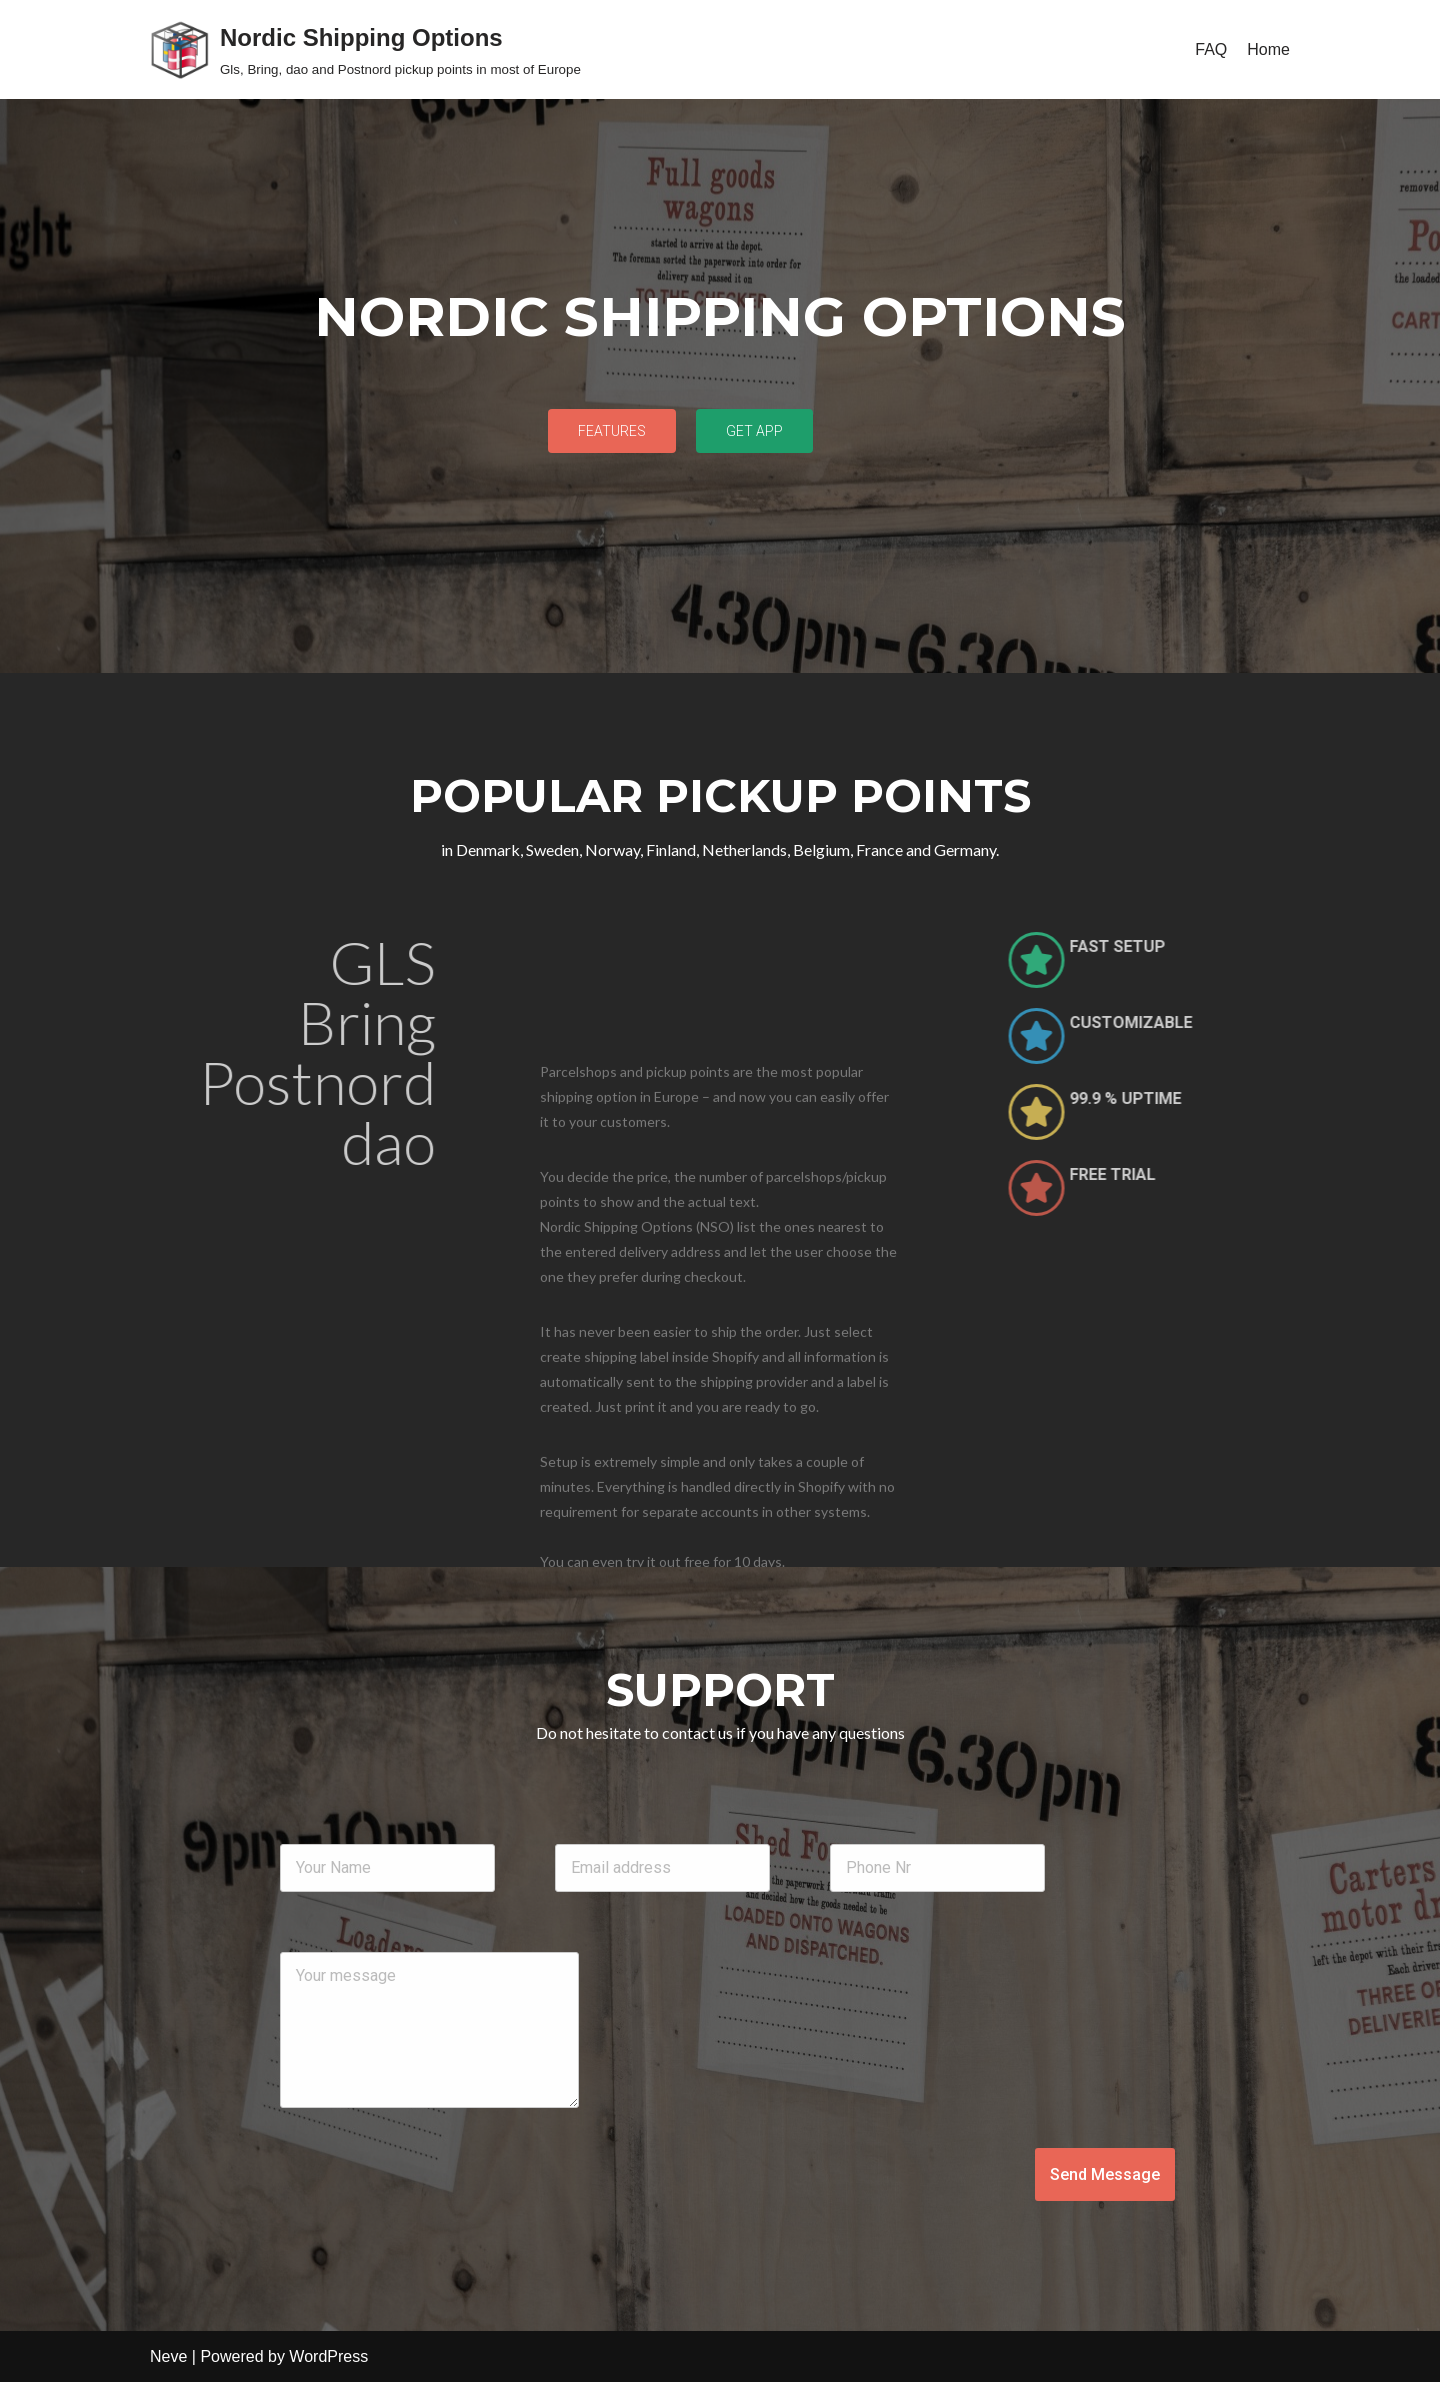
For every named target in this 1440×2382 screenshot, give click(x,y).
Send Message (1105, 2174)
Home (1268, 49)
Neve (168, 2356)
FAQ (1211, 49)
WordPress (328, 2356)
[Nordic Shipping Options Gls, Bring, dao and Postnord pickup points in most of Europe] (365, 49)
